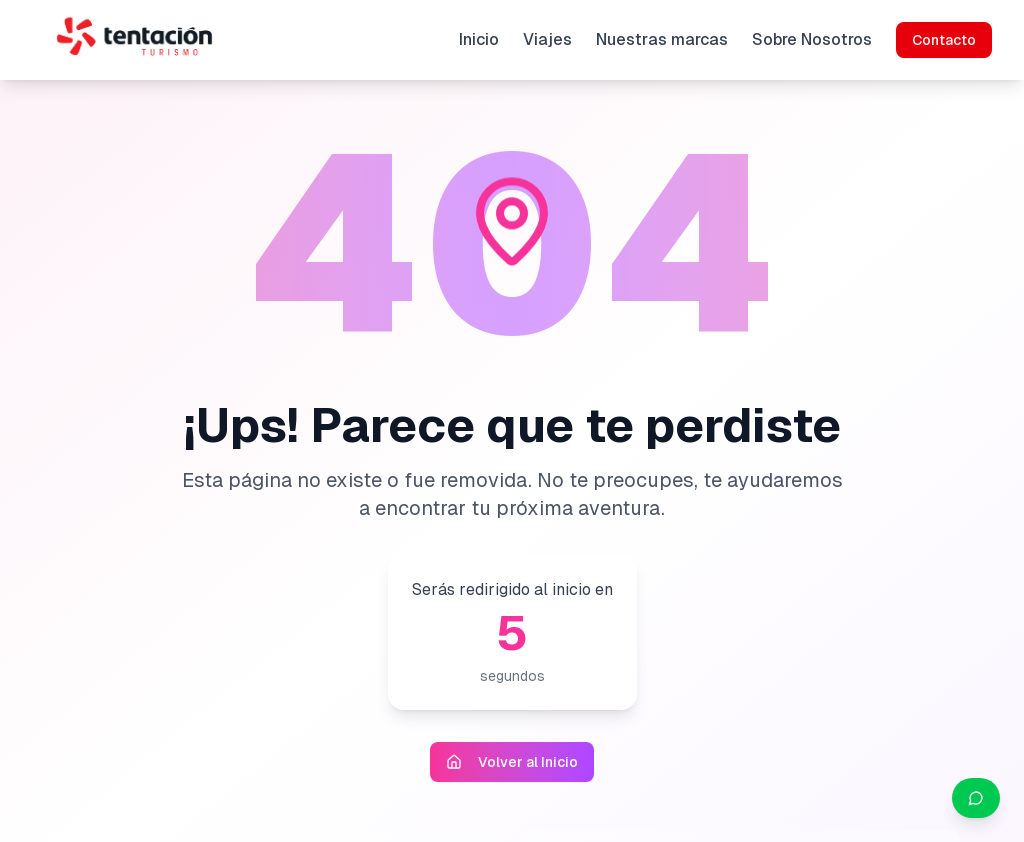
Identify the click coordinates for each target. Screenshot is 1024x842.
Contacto (944, 40)
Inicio (479, 39)
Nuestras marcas (662, 39)
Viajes (547, 39)
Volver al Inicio (512, 762)
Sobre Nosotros (812, 39)
